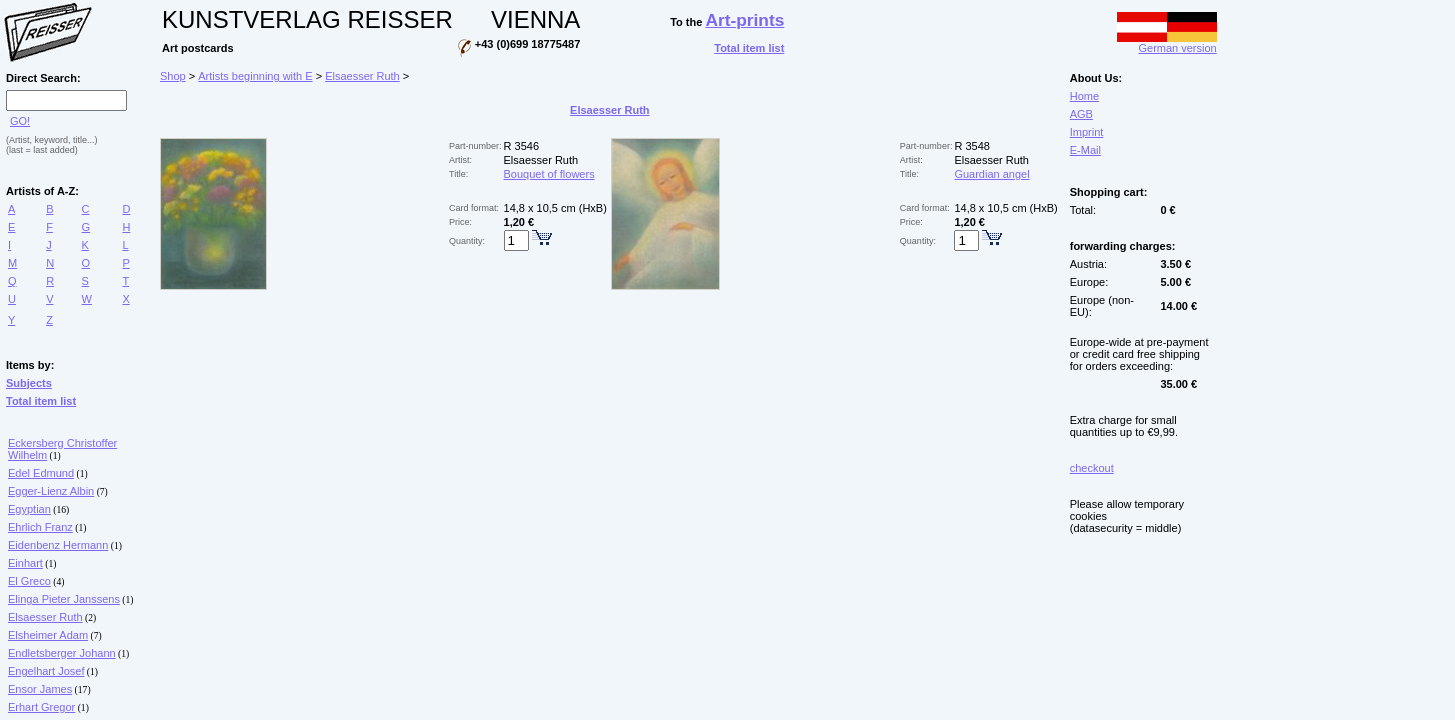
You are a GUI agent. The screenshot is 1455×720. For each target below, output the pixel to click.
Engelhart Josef (46, 671)
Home (1084, 96)
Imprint (1087, 132)
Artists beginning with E (255, 76)
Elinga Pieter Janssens (64, 599)
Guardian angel (991, 174)
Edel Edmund (41, 473)
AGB (1081, 114)
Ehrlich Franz (40, 527)
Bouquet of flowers (549, 174)
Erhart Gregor (41, 707)
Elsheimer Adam (48, 635)
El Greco (29, 581)
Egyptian (29, 509)
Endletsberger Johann (62, 653)
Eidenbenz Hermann (58, 545)
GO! (20, 121)
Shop (173, 76)
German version (1167, 43)
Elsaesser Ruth (45, 617)
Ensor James (40, 689)
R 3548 (971, 146)
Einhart (25, 563)
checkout (1092, 468)
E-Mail (1085, 150)
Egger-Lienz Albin (51, 491)
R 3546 (521, 146)
